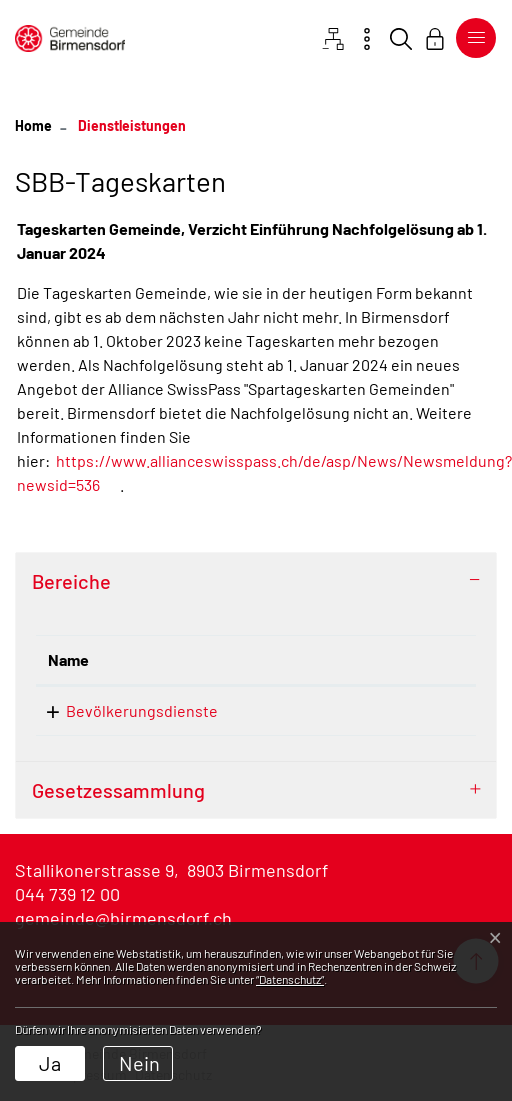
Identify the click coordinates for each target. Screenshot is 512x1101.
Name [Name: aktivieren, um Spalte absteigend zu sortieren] (68, 659)
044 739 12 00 (67, 894)
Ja (50, 1063)
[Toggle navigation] (472, 38)
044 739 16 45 (369, 710)
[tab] (256, 581)
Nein (139, 1063)
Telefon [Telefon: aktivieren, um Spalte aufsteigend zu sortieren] (351, 659)
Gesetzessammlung (118, 790)
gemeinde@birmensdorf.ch (123, 918)
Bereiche (71, 581)
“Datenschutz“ (290, 979)
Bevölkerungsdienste (142, 710)
